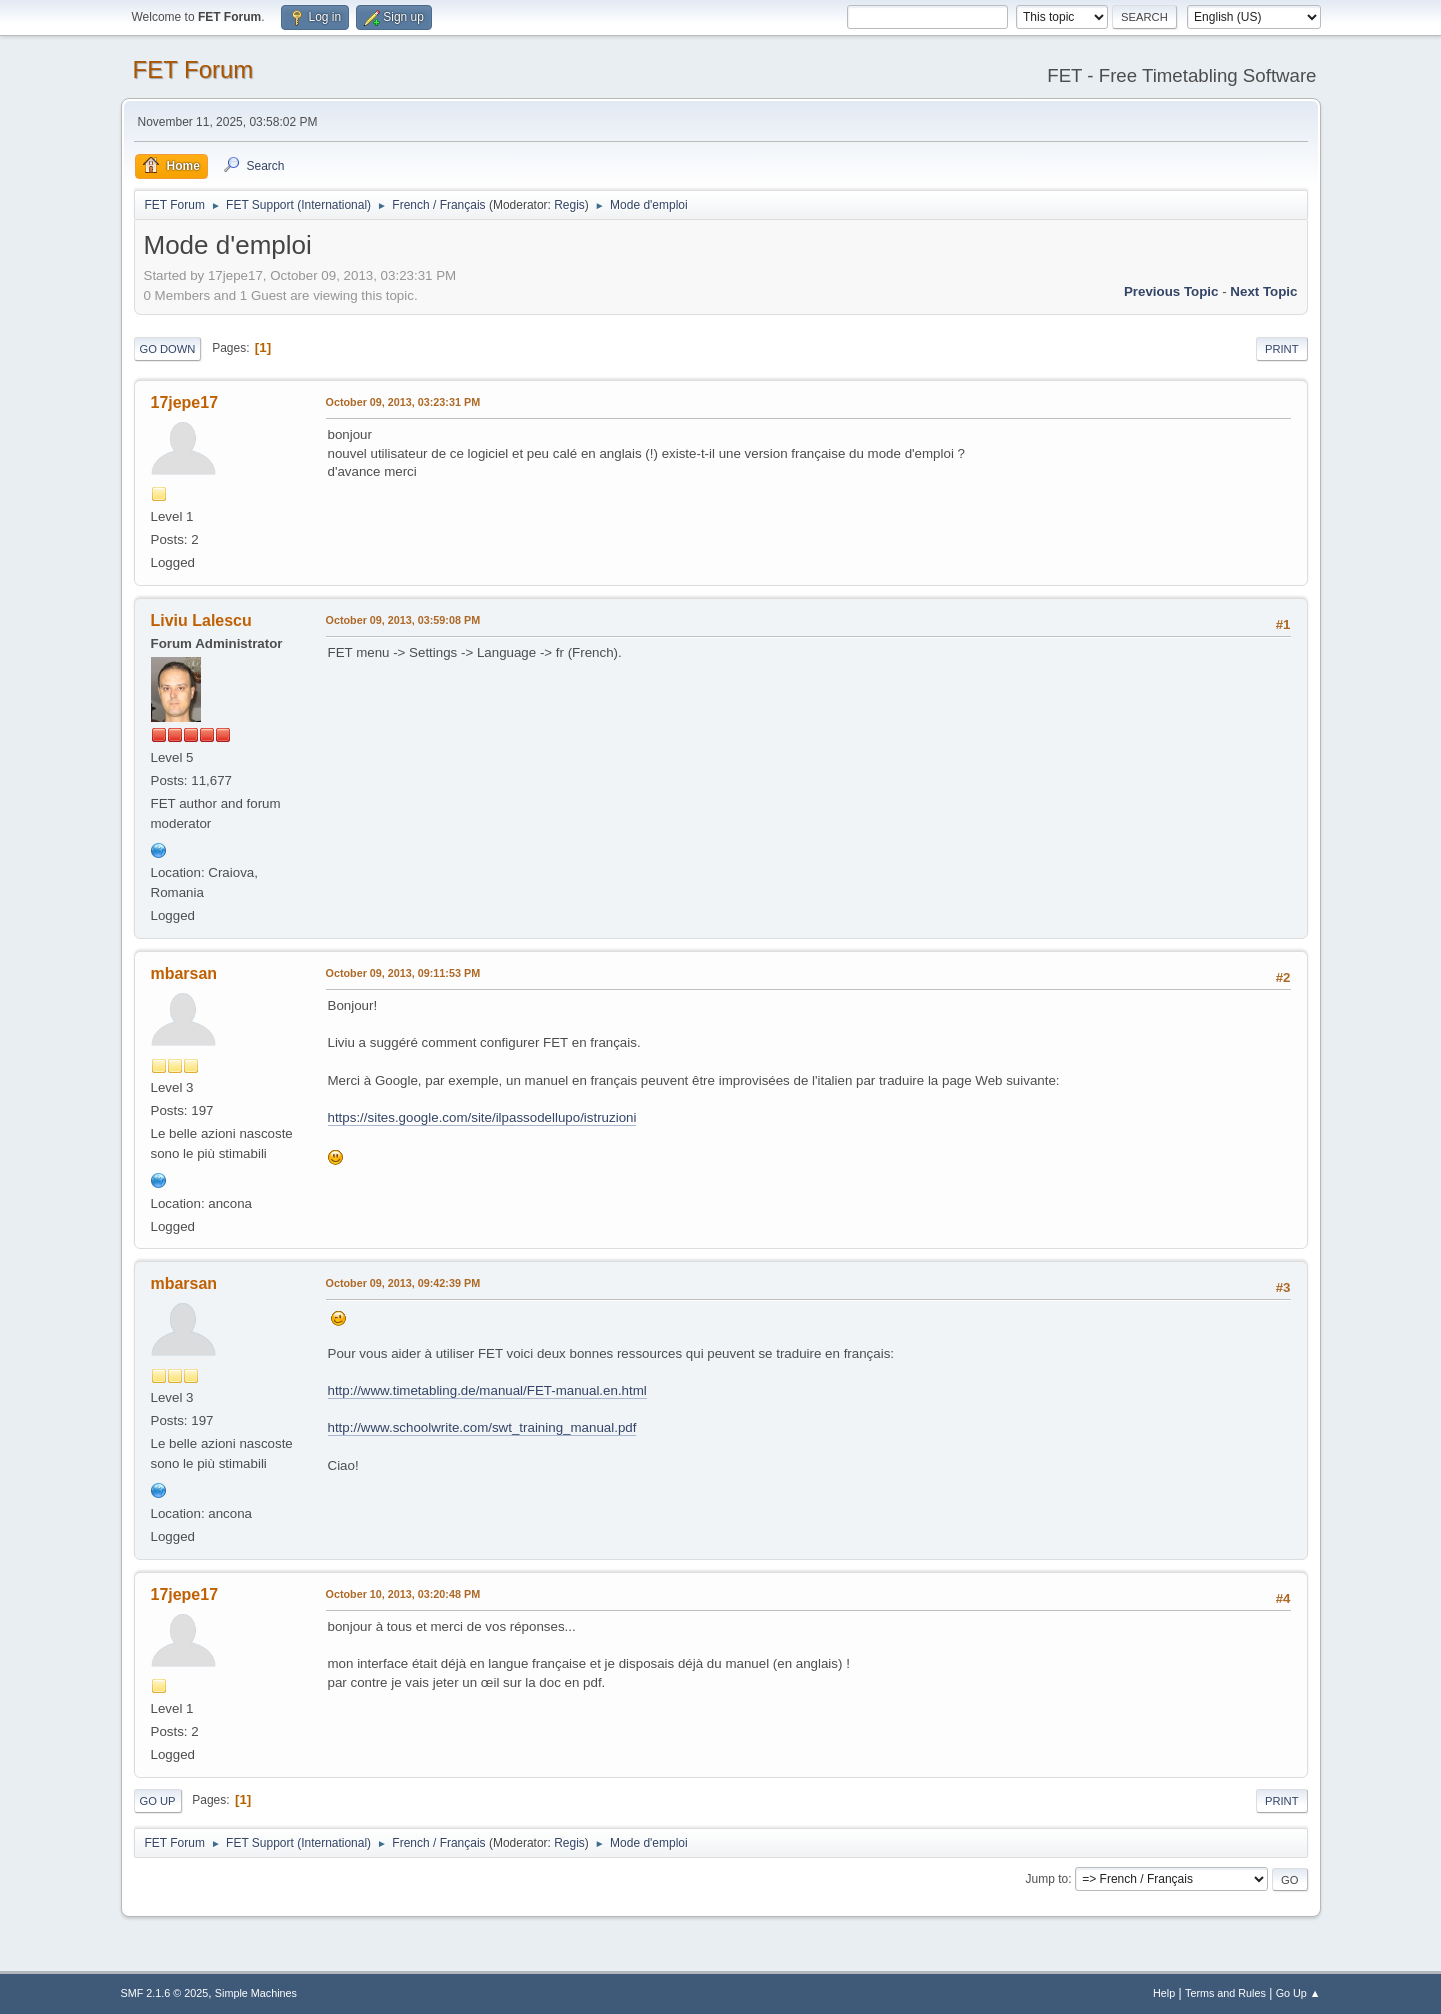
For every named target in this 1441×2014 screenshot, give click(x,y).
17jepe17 (185, 402)
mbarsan (184, 973)
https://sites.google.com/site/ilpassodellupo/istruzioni (482, 1117)
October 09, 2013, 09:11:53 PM (403, 973)
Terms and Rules (1225, 1993)
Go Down (168, 349)
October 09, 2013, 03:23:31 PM (403, 402)
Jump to (1047, 1879)
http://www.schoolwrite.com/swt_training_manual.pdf (482, 1427)
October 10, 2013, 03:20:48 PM (403, 1594)
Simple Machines (256, 1993)
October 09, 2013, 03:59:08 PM (403, 620)
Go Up (158, 1801)
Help (1164, 1993)
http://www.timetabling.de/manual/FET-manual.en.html (487, 1390)
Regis (569, 205)
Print (1282, 349)
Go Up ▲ (1298, 1993)
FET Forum (193, 69)
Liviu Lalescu (201, 620)
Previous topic (1171, 291)
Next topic (1263, 291)
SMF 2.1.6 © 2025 (165, 1993)
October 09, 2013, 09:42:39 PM (403, 1283)
